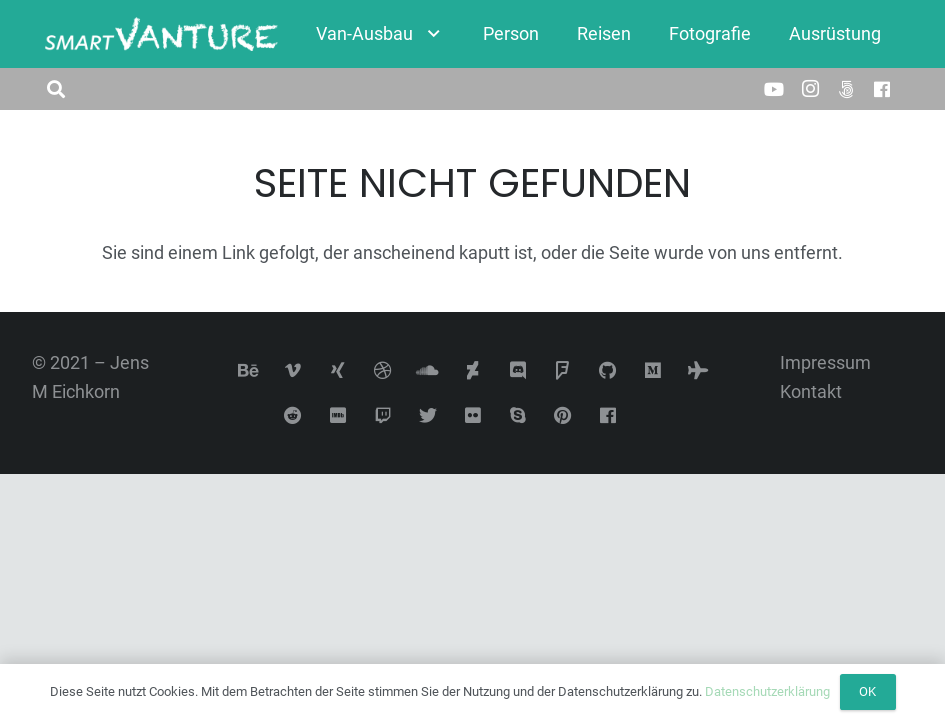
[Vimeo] (292, 370)
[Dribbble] (382, 370)
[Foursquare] (562, 370)
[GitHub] (607, 370)
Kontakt (811, 391)
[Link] (161, 34)
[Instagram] (810, 89)
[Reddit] (292, 415)
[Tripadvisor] (697, 370)
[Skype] (517, 415)
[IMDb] (337, 415)
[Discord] (517, 370)
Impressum (825, 362)
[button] (56, 89)
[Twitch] (382, 415)
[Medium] (652, 370)
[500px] (846, 89)
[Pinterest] (562, 415)
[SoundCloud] (427, 370)
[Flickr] (472, 415)
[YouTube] (774, 89)
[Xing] (337, 370)
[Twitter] (427, 415)
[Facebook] (882, 89)
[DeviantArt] (472, 370)
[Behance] (247, 370)
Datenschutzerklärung (767, 691)
